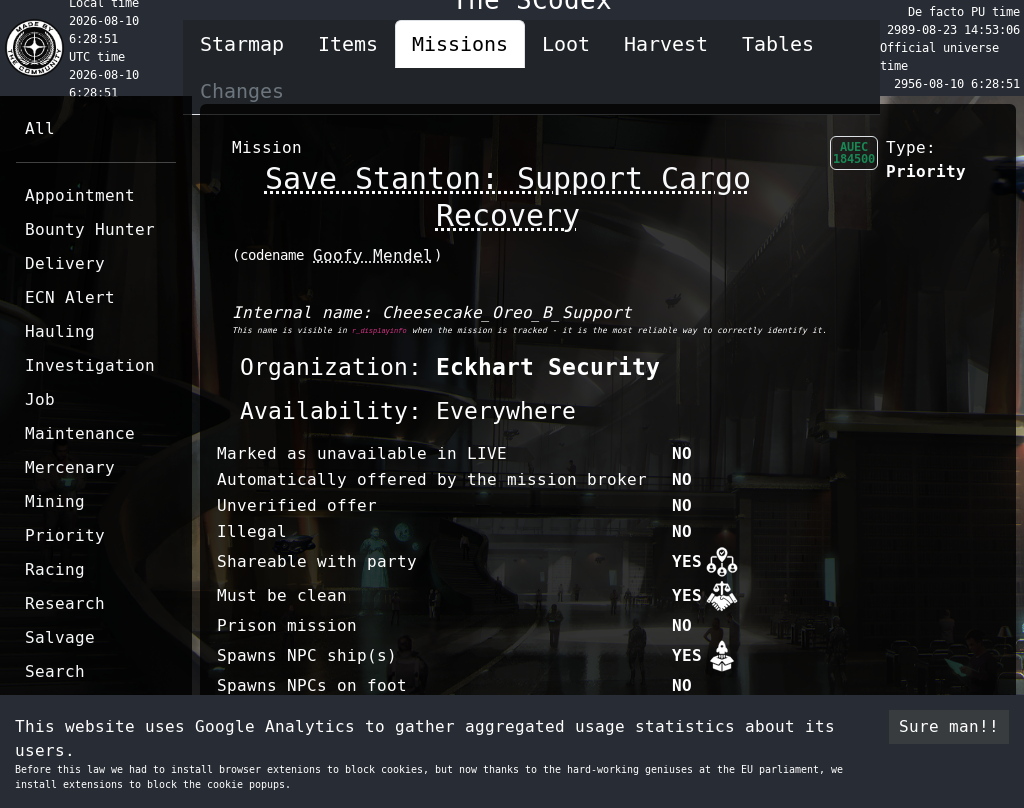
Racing (55, 569)
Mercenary (70, 467)
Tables (778, 44)
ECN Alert (70, 297)
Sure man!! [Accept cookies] (949, 726)
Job (40, 399)
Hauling (60, 331)
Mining (55, 501)
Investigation (90, 365)
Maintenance (80, 433)
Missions (460, 44)
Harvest (666, 44)
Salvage (60, 637)
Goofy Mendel (373, 255)
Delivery (65, 263)
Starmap (242, 44)
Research (65, 603)
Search (55, 671)
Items (348, 44)
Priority (65, 535)
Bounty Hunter (90, 229)
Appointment (80, 195)
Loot (566, 44)
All (40, 128)
